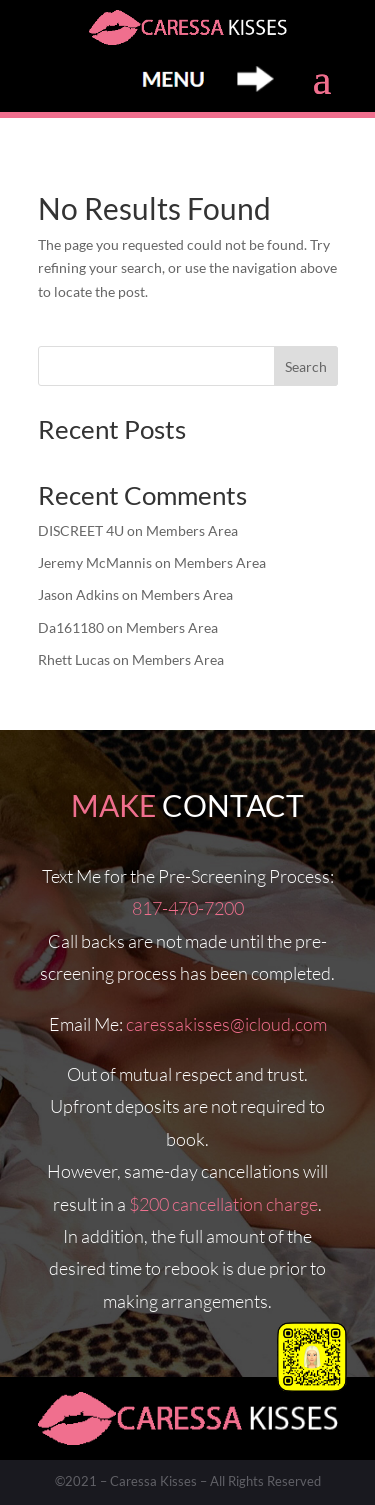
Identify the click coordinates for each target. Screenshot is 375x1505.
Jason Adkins (78, 594)
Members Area (192, 530)
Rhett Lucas (74, 659)
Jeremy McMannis (95, 562)
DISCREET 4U (81, 530)
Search (306, 366)
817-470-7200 (188, 908)
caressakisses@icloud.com (226, 1024)
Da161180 (71, 627)
